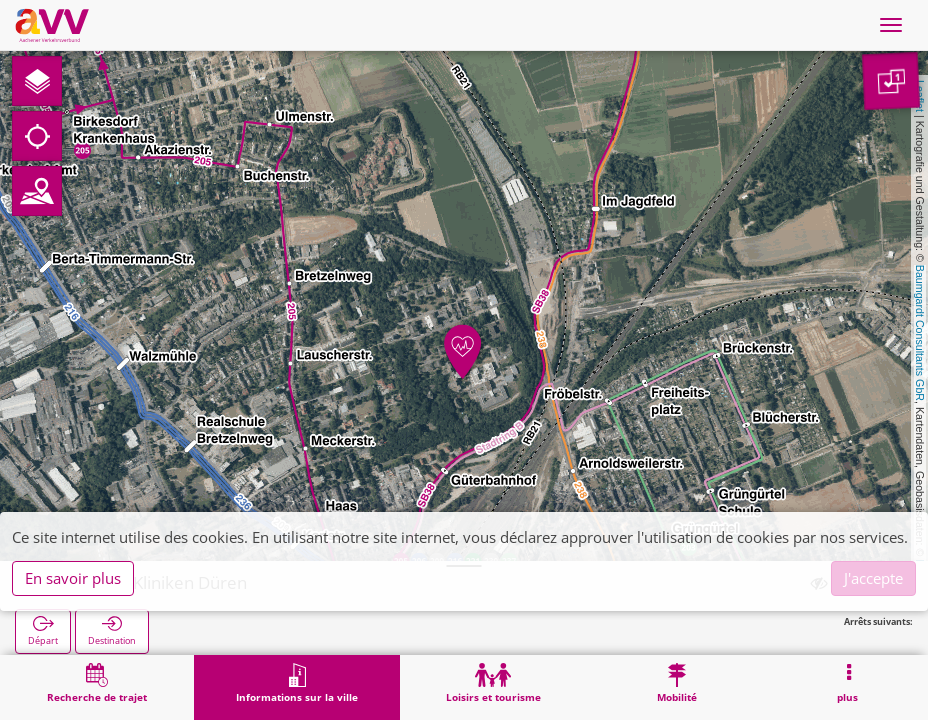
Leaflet (920, 96)
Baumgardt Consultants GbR (920, 333)
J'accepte (873, 578)
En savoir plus (73, 578)
